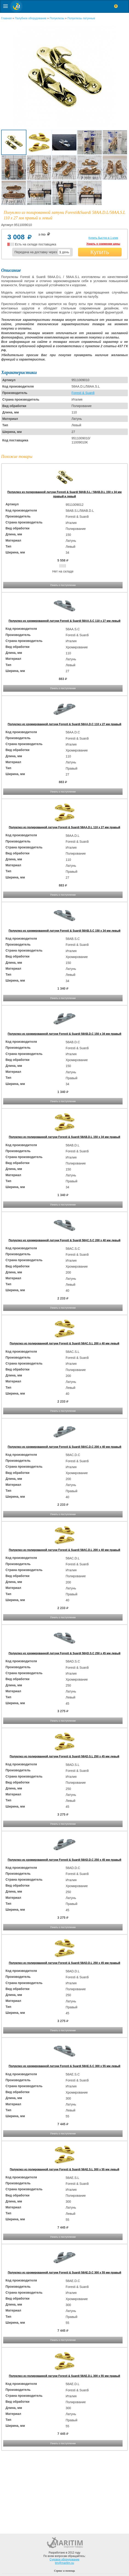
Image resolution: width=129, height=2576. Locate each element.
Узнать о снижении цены (103, 243)
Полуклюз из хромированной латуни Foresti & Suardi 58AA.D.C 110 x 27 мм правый (64, 724)
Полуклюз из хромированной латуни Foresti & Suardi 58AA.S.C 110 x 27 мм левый (64, 620)
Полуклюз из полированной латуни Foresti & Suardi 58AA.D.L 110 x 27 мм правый (64, 827)
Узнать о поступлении (63, 585)
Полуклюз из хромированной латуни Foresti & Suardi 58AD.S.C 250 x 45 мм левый (64, 1653)
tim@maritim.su (64, 2563)
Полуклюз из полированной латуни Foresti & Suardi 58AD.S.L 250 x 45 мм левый (64, 1756)
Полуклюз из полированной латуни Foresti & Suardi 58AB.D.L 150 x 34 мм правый (64, 1137)
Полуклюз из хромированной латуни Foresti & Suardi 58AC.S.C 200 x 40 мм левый (64, 1240)
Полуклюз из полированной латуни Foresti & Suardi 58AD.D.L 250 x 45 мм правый (64, 1963)
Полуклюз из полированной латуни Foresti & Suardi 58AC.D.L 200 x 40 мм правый (64, 1550)
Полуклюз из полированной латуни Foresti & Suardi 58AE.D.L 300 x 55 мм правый (64, 2376)
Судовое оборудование (64, 2559)
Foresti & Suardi (83, 393)
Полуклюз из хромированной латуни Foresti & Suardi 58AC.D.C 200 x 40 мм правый (64, 1446)
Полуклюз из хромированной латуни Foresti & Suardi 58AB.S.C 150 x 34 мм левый (64, 930)
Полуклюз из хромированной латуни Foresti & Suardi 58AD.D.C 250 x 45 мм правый (64, 1859)
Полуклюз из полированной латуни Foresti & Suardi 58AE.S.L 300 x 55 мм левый (64, 2169)
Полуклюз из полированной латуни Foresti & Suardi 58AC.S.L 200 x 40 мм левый (64, 1343)
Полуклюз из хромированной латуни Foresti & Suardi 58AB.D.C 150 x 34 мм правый (64, 1033)
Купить (99, 252)
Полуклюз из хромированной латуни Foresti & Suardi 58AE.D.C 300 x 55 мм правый (64, 2272)
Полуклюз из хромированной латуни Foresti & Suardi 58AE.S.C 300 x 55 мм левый (64, 2066)
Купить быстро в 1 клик (103, 237)
